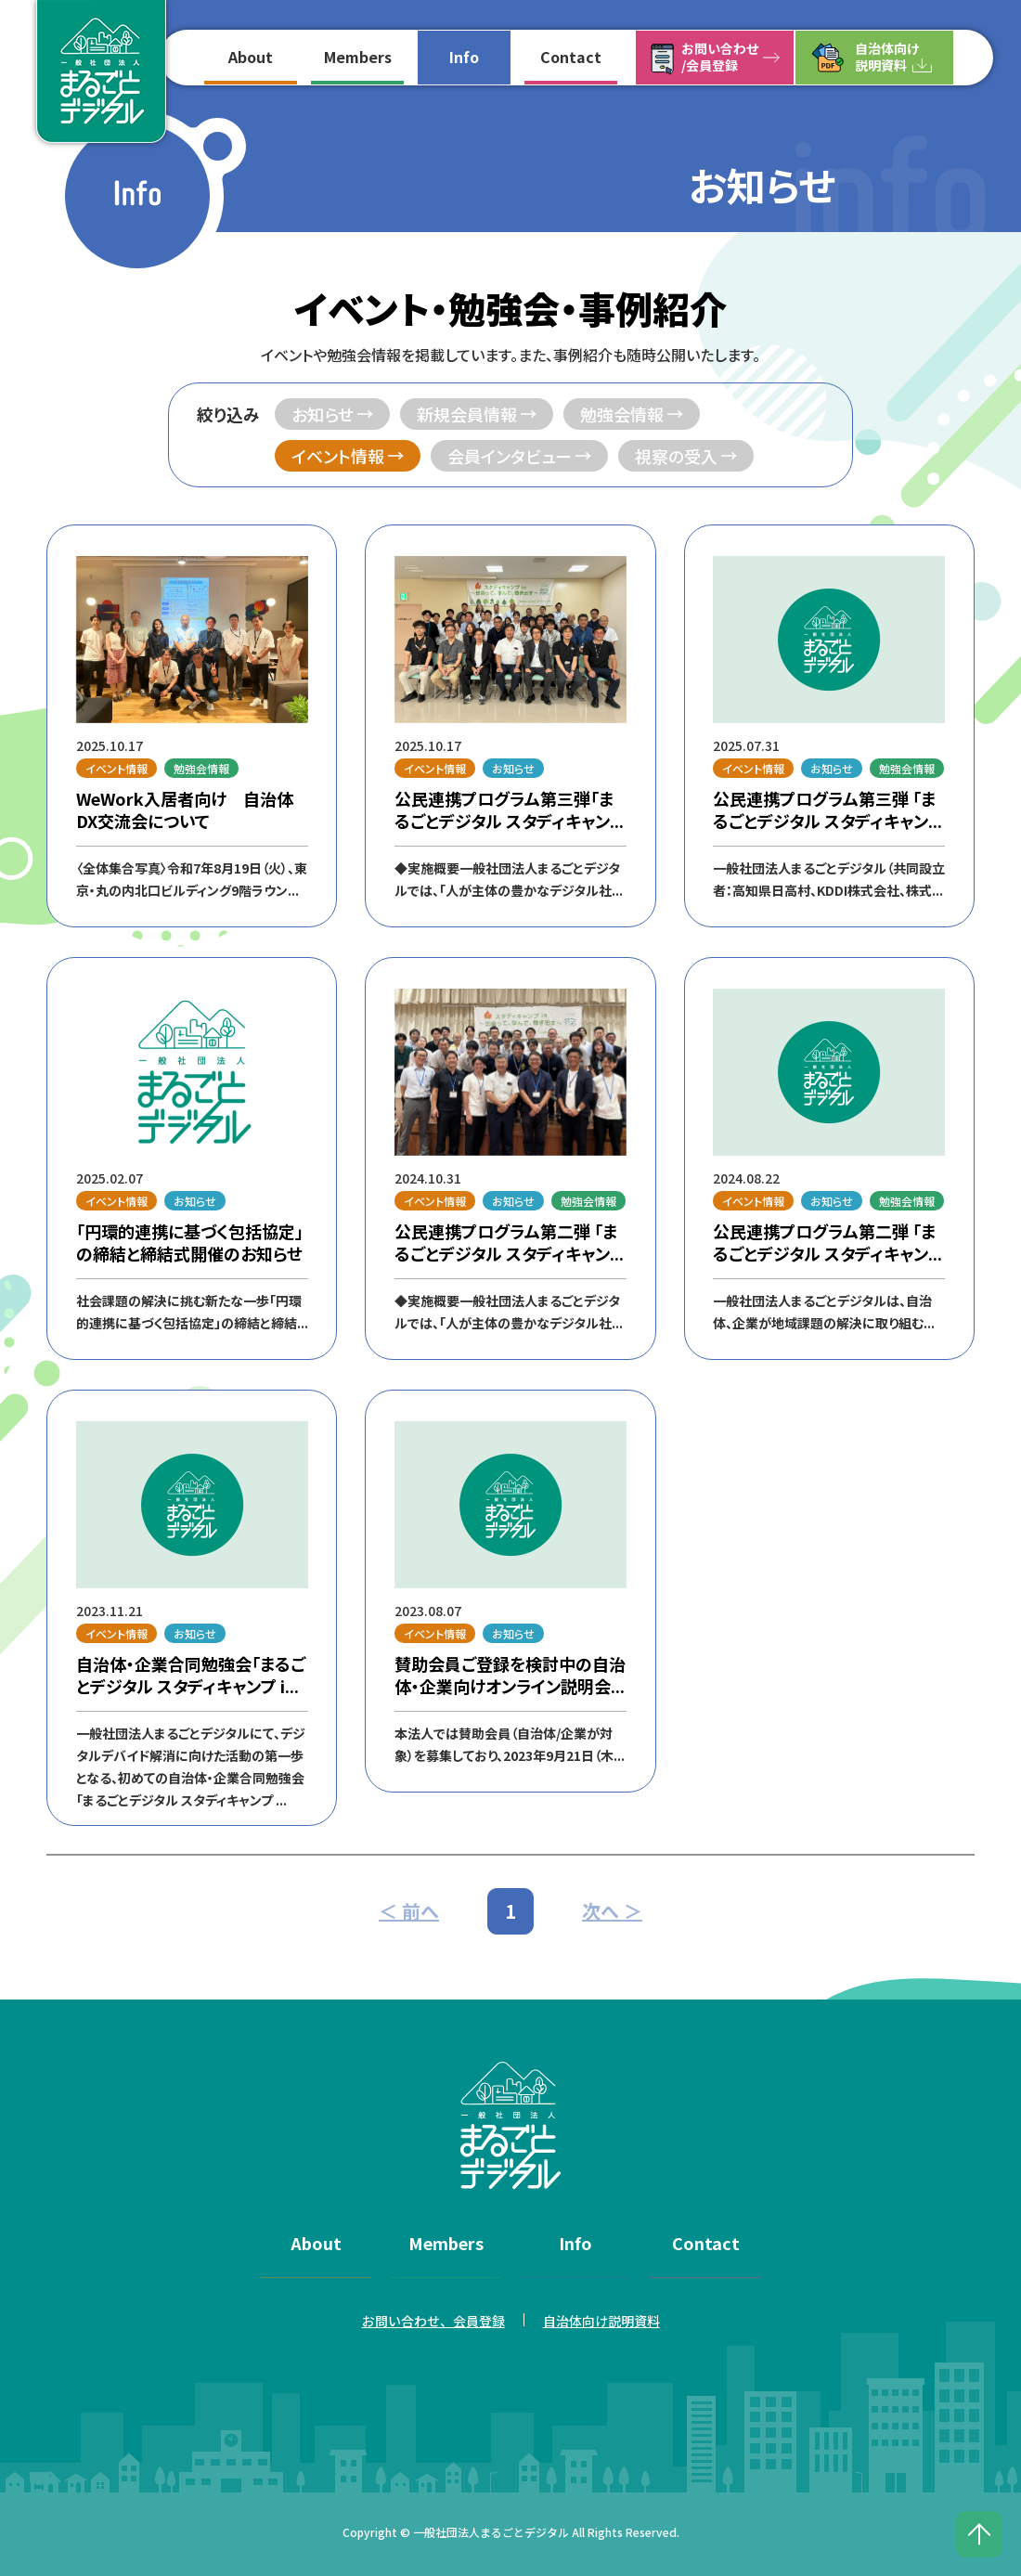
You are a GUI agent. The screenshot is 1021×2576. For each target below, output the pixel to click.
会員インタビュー (509, 456)
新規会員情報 (467, 414)
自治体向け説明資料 (887, 56)
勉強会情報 (622, 414)
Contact (570, 56)
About (250, 56)
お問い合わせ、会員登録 (433, 2320)
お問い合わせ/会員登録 (720, 56)
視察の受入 (676, 456)
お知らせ (322, 414)
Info (464, 56)
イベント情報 (337, 456)
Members (358, 56)
